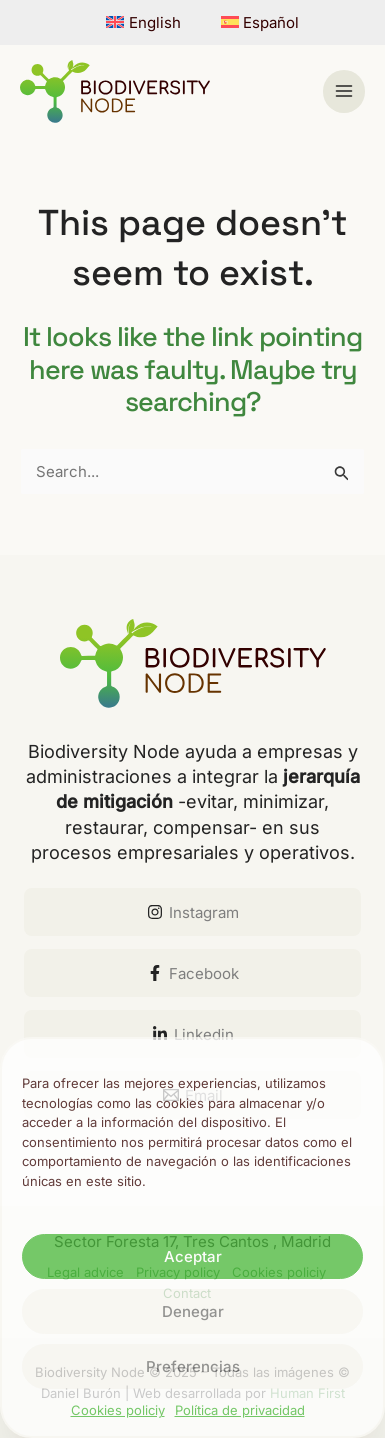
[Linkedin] (192, 1034)
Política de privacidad (240, 1410)
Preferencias (193, 1366)
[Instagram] (192, 912)
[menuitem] (143, 22)
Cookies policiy (118, 1410)
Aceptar (193, 1256)
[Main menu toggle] (344, 91)
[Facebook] (192, 973)
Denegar (193, 1311)
